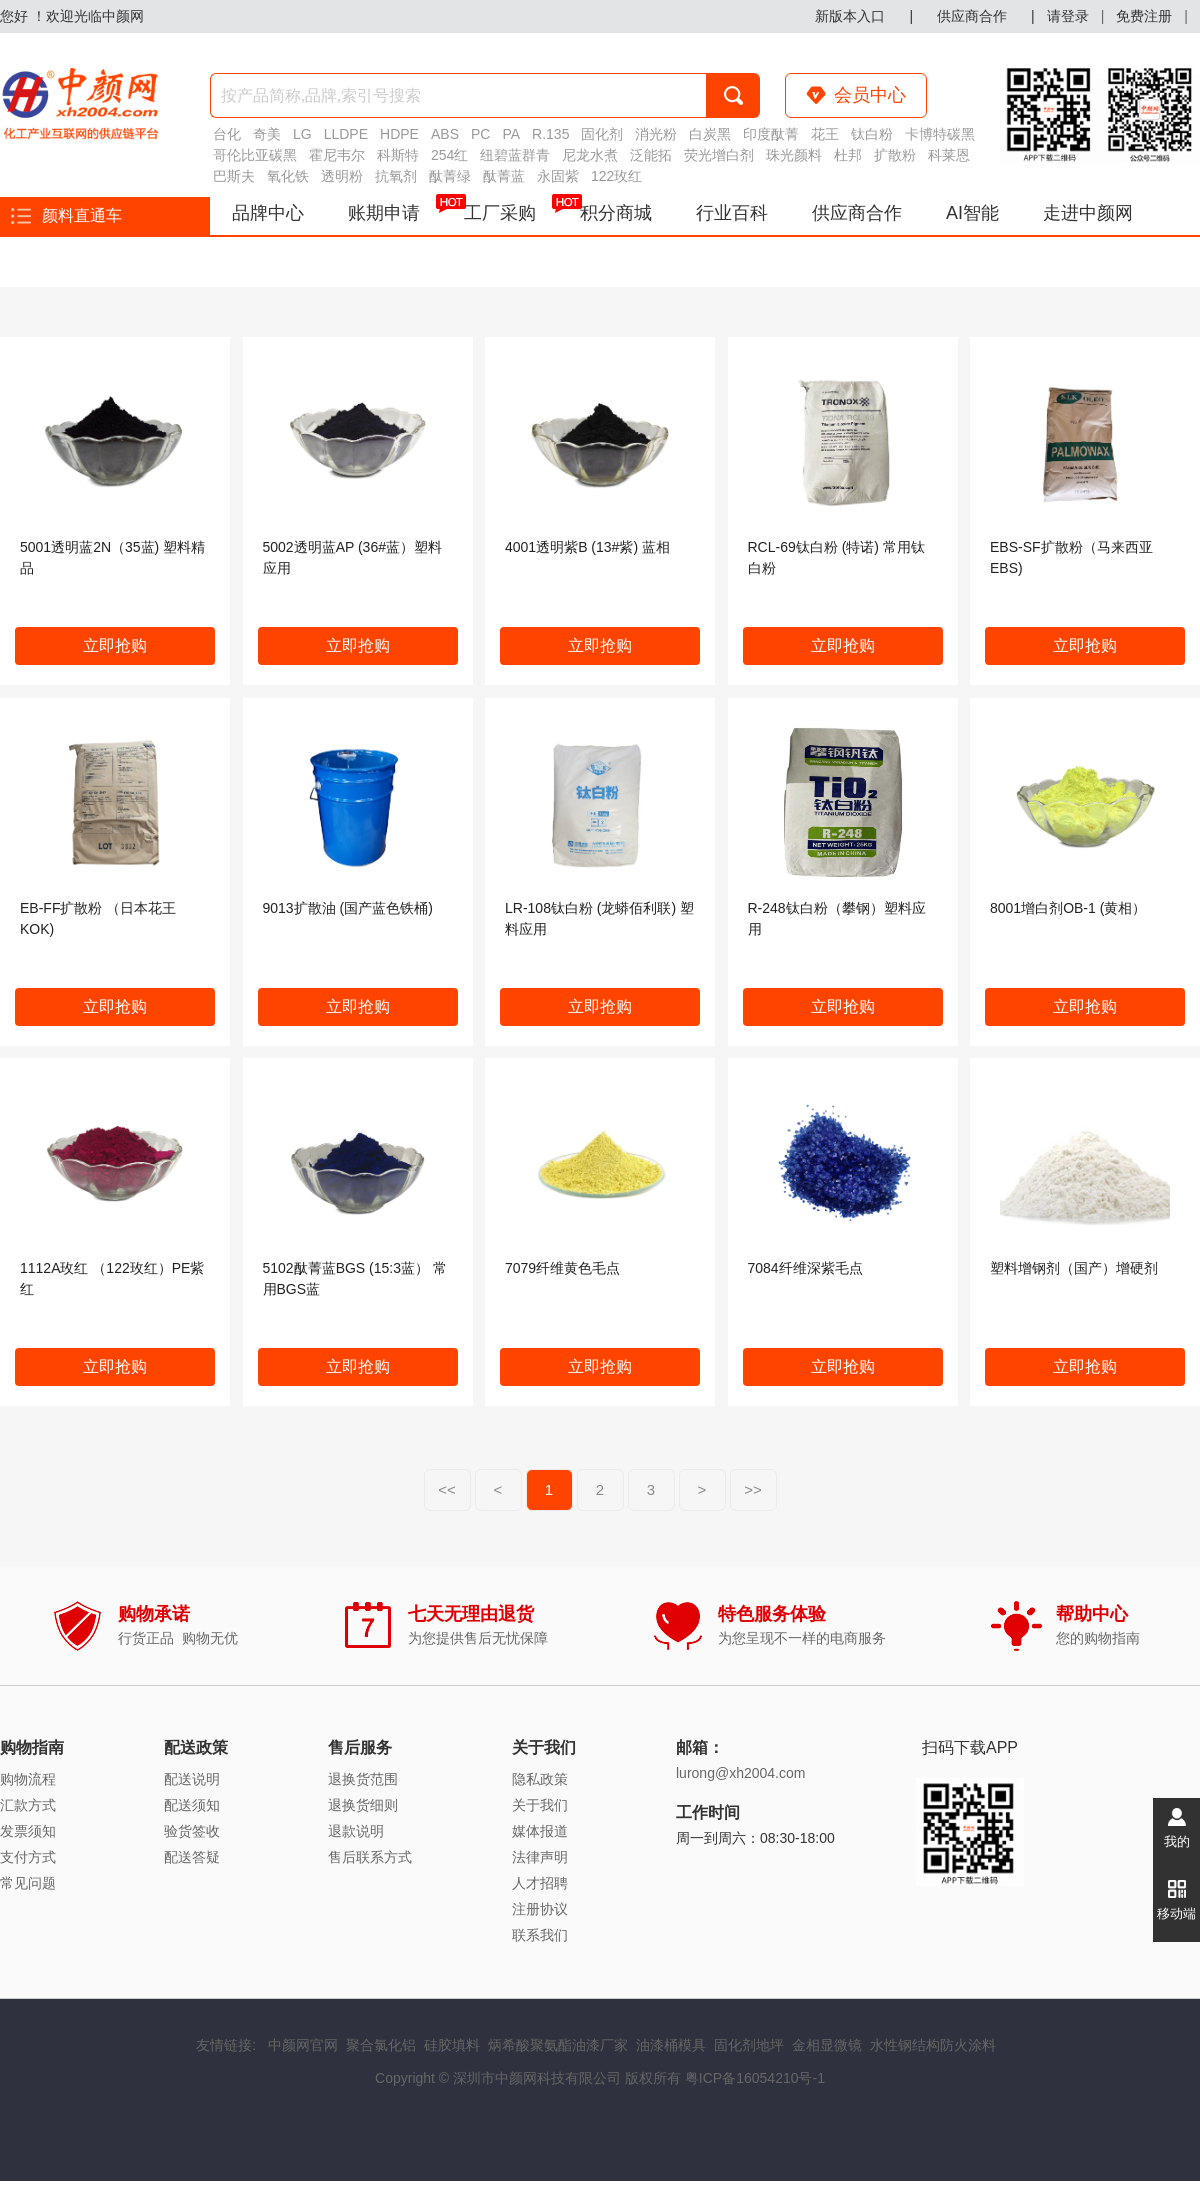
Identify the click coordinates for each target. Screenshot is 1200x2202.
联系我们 (540, 1935)
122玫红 (616, 176)
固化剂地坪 (749, 2045)
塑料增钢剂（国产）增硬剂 (1074, 1268)
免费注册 (1144, 16)
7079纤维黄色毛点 (562, 1268)
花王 (825, 134)
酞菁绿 (450, 176)
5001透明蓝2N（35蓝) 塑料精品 (112, 557)
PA (511, 134)
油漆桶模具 (671, 2045)
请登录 (1068, 16)
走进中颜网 (1088, 213)
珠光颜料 (794, 155)
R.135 (550, 134)
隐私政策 (540, 1779)
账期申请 (384, 213)
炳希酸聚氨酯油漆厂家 (558, 2045)
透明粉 (342, 176)
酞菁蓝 (504, 176)
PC (480, 134)
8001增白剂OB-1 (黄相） (1068, 908)
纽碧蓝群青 (515, 155)
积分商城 (616, 213)
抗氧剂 (396, 176)
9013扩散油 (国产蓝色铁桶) (348, 908)
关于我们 (540, 1805)
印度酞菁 (771, 134)
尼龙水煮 (590, 155)
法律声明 (540, 1857)
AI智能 (972, 213)
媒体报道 (540, 1831)
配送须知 (192, 1805)
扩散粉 (895, 155)
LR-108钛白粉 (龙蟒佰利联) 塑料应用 (599, 918)
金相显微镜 (827, 2045)
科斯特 (398, 155)
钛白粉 (872, 134)
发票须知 (28, 1831)
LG (302, 134)
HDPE (399, 134)
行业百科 (732, 213)
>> (753, 1489)
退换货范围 (363, 1779)
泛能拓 (651, 155)
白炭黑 (710, 134)
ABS (445, 134)
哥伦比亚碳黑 (255, 155)
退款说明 (356, 1831)
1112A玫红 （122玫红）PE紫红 (112, 1278)
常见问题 (28, 1883)
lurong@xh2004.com (740, 1773)
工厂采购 (511, 210)
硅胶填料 (452, 2045)
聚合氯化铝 (381, 2045)
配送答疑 (192, 1857)
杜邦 (848, 155)
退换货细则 (363, 1805)
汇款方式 (28, 1805)
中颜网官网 (303, 2045)
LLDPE (346, 134)
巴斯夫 (234, 176)
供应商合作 (857, 213)
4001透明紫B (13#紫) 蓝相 (587, 547)
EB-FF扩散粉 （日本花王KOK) (98, 918)
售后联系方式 (370, 1857)
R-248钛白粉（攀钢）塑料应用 (837, 918)
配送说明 (192, 1779)
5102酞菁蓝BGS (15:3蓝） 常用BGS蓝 (355, 1278)
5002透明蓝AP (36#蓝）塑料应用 (352, 557)
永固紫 (558, 176)
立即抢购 (115, 645)
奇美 (267, 134)
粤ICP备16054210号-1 (755, 2078)
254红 (449, 155)
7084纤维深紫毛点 (805, 1268)
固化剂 (602, 134)
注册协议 (540, 1909)
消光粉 (656, 134)
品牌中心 (268, 213)
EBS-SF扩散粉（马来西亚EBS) (1071, 557)
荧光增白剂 (719, 155)
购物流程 (28, 1779)
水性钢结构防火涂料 (933, 2045)
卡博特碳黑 (940, 134)
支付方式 (28, 1857)
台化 (227, 134)
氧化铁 (288, 176)
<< (447, 1489)
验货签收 (192, 1831)
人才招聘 (540, 1883)
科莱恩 (949, 155)
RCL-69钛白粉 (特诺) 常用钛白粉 (836, 557)
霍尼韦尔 (337, 155)
